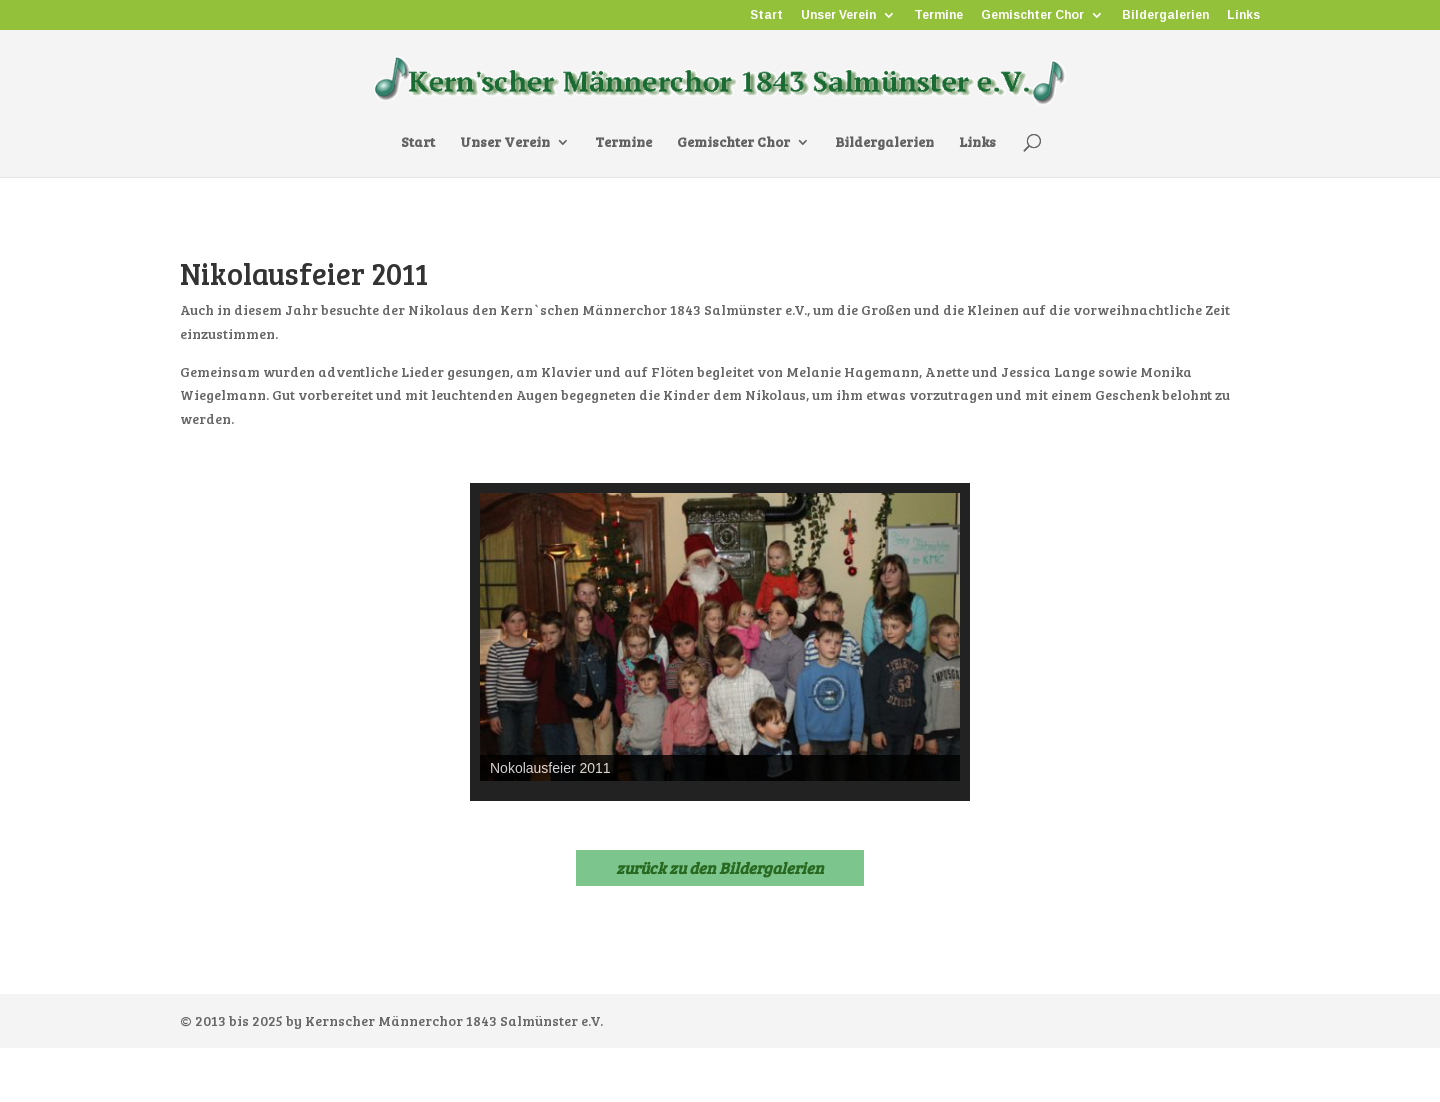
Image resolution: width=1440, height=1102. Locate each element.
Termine (938, 15)
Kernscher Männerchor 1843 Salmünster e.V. (454, 1020)
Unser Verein (838, 15)
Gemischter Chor (1032, 15)
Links (1243, 15)
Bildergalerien (1165, 15)
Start (766, 15)
